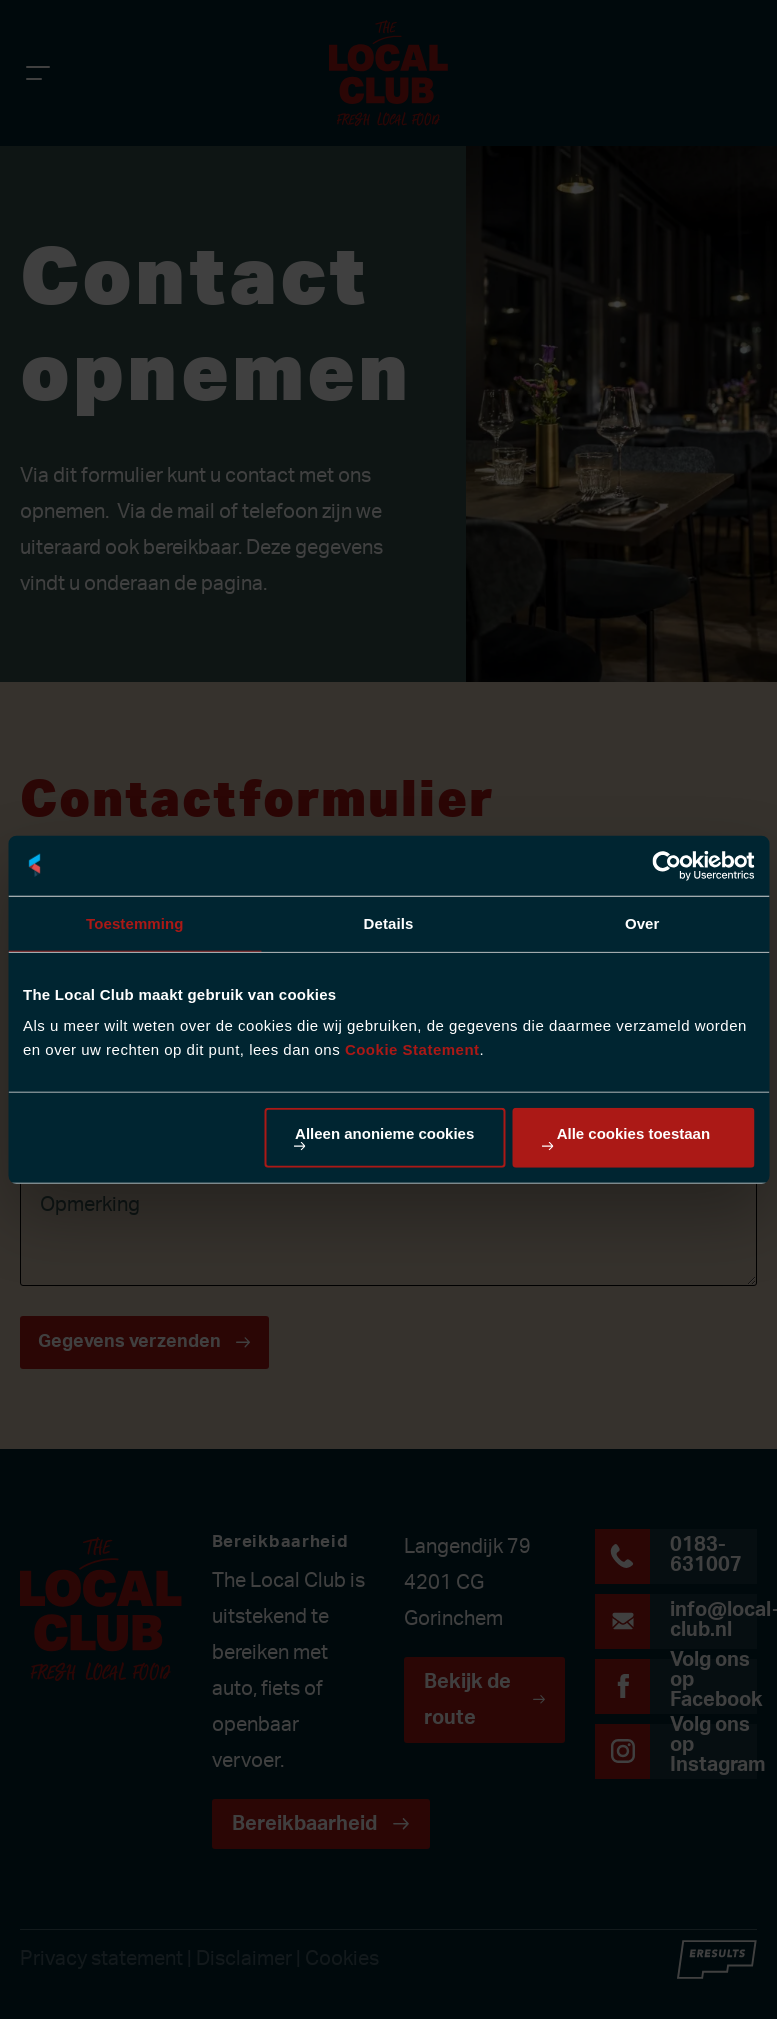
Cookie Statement (412, 1049)
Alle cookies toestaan (633, 1133)
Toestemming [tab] (135, 922)
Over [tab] (642, 922)
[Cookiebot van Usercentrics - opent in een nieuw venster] (666, 865)
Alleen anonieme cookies (384, 1133)
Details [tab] (389, 922)
